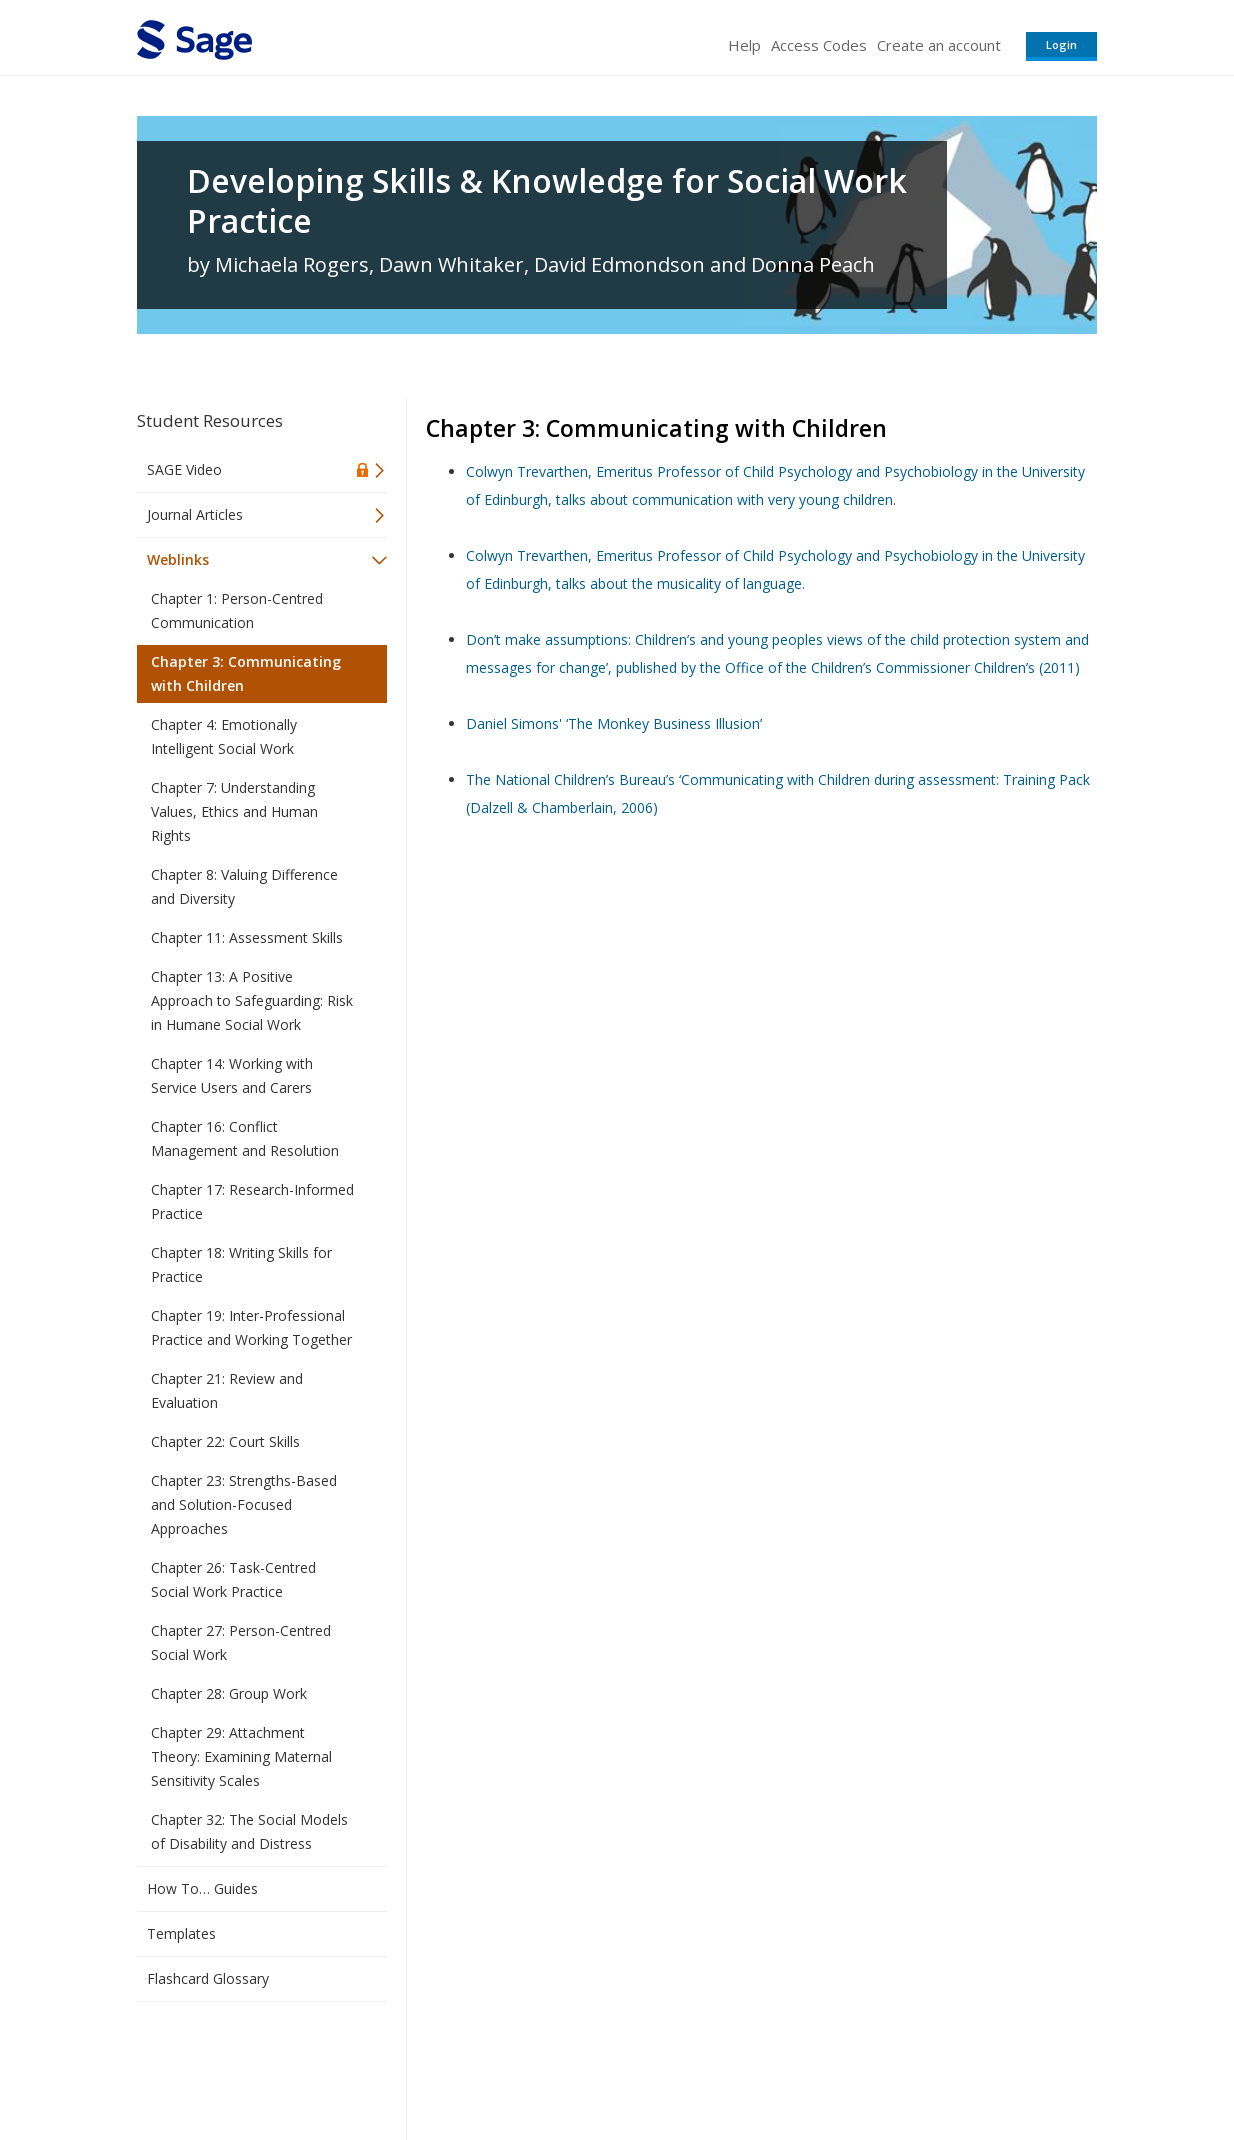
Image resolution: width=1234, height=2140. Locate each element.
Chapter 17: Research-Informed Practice (252, 1201)
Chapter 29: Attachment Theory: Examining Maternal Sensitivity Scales (241, 1756)
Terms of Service (731, 2065)
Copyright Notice (853, 2065)
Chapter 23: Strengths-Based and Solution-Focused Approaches (244, 1504)
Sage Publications (251, 2065)
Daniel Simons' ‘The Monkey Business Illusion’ (614, 723)
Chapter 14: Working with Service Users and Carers (232, 1075)
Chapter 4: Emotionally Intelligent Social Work (224, 736)
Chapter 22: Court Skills (225, 1441)
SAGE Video (184, 469)
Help (744, 45)
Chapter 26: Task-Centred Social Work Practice (233, 1579)
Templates (181, 1933)
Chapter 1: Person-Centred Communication (237, 610)
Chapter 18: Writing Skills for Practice (241, 1264)
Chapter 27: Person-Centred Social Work (241, 1642)
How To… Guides (202, 1888)
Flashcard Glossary (208, 1978)
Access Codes (819, 45)
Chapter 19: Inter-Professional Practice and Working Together (251, 1327)
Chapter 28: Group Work (229, 1693)
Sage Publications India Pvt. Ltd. (427, 2065)
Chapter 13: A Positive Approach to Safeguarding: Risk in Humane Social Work (252, 1000)
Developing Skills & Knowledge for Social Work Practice (547, 201)
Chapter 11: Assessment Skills (247, 937)
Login (1061, 44)
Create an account (939, 45)
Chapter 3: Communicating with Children (246, 673)
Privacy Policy (965, 2065)
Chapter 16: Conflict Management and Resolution (245, 1138)
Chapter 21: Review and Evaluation (227, 1390)
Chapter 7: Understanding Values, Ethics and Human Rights (234, 811)
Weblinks (178, 559)
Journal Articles (195, 514)
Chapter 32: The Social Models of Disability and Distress (249, 1831)
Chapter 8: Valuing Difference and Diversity (244, 886)
